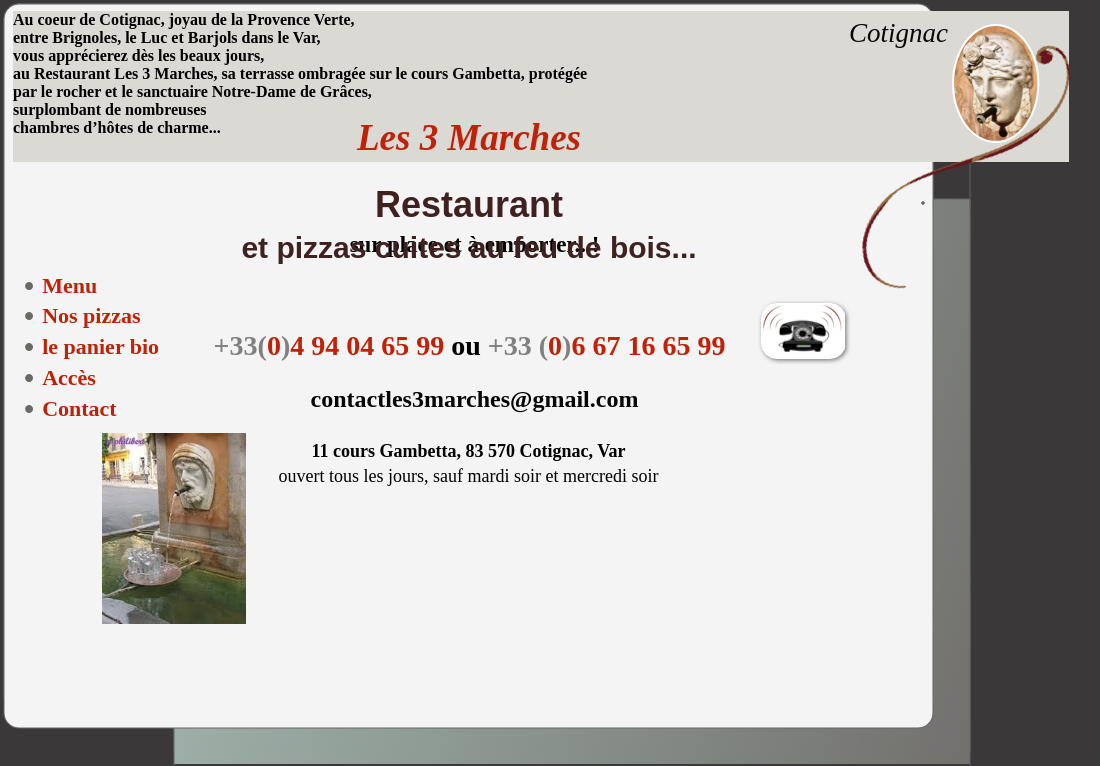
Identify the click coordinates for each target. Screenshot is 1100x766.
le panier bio (100, 346)
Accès (69, 377)
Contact (79, 408)
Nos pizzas (91, 315)
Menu (69, 285)
